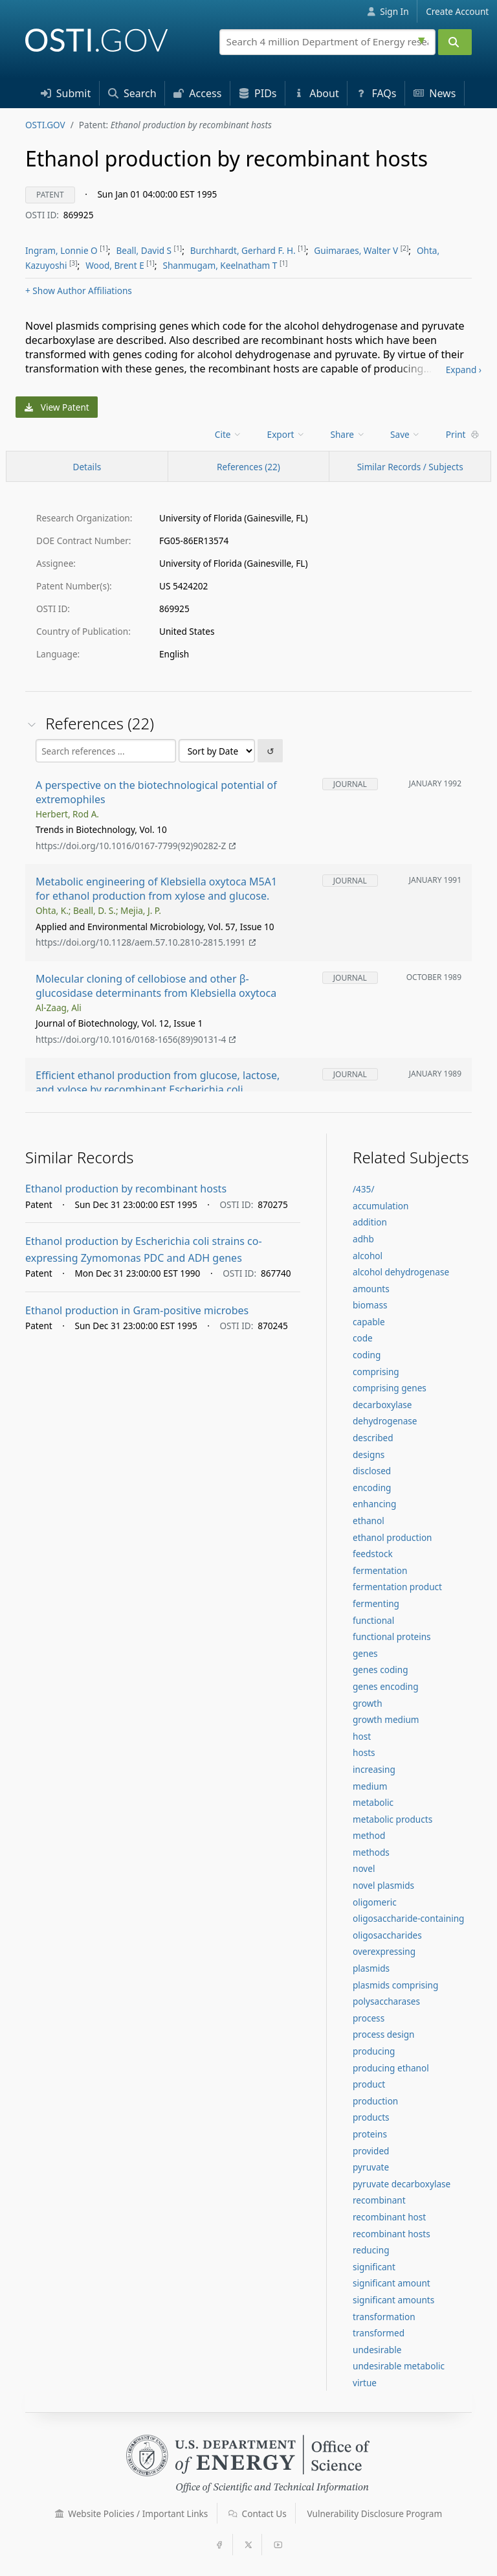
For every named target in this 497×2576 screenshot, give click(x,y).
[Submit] (455, 42)
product (369, 2084)
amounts (371, 1288)
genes (365, 1653)
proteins (370, 2134)
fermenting (376, 1603)
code (363, 1338)
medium (370, 1786)
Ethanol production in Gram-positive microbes (136, 1310)
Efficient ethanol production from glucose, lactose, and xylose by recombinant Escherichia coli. (158, 1083)
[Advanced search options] (423, 39)
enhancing (374, 1504)
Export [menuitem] (286, 434)
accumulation (380, 1206)
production (375, 2101)
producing (374, 2051)
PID (258, 93)
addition (370, 1222)
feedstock (373, 1553)
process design (383, 2034)
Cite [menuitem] (228, 434)
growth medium (386, 1719)
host (362, 1736)
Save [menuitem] (405, 434)
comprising (376, 1371)
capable (369, 1322)
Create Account (457, 11)
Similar (410, 467)
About (316, 93)
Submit (66, 93)
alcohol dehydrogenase (401, 1272)
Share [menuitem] (348, 434)
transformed (378, 2333)
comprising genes (389, 1388)
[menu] (229, 434)
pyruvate (371, 2167)
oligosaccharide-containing (408, 1918)
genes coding (380, 1669)
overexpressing (384, 1951)
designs (368, 1454)
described (373, 1437)
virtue (365, 2383)
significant (374, 2267)
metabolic (373, 1802)
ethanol (368, 1520)
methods (371, 1852)
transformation (384, 2316)
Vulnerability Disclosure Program (375, 2513)
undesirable (377, 2349)
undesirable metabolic (399, 2366)
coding (367, 1355)
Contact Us (257, 2513)
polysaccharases (386, 2001)
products (371, 2117)
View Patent (57, 407)
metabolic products (392, 1819)
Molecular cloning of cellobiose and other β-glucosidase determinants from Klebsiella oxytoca (156, 986)
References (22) (248, 467)
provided (371, 2151)
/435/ (363, 1189)
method (369, 1835)
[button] (59, 2513)
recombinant (379, 2200)
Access (197, 93)
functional (373, 1620)
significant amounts (393, 2300)
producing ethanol (391, 2068)
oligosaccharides (387, 1935)
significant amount (391, 2283)
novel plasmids (383, 1885)
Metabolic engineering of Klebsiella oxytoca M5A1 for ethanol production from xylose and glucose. (156, 889)
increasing (374, 1769)
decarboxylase (382, 1404)
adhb (363, 1239)
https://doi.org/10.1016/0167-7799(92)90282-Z (136, 845)
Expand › (463, 369)
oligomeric (375, 1902)
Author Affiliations (78, 290)
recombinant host (389, 2217)
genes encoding (386, 1686)
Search (132, 93)
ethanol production (392, 1537)
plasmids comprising (395, 1985)
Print (463, 434)
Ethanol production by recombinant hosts (125, 1188)
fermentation (380, 1570)
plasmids (371, 1968)
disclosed (372, 1471)
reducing (371, 2250)
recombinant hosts (391, 2234)
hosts (364, 1752)
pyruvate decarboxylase (401, 2184)
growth (367, 1703)
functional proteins (392, 1636)
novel (364, 1868)
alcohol (367, 1255)
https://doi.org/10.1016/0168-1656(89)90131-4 (136, 1039)
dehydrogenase (385, 1421)
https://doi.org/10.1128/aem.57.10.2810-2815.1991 (146, 943)
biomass (370, 1305)
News (435, 93)
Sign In (388, 11)
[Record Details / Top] (87, 466)
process (368, 2018)
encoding (372, 1487)
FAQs (376, 93)
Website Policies (131, 2513)
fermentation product (397, 1586)
